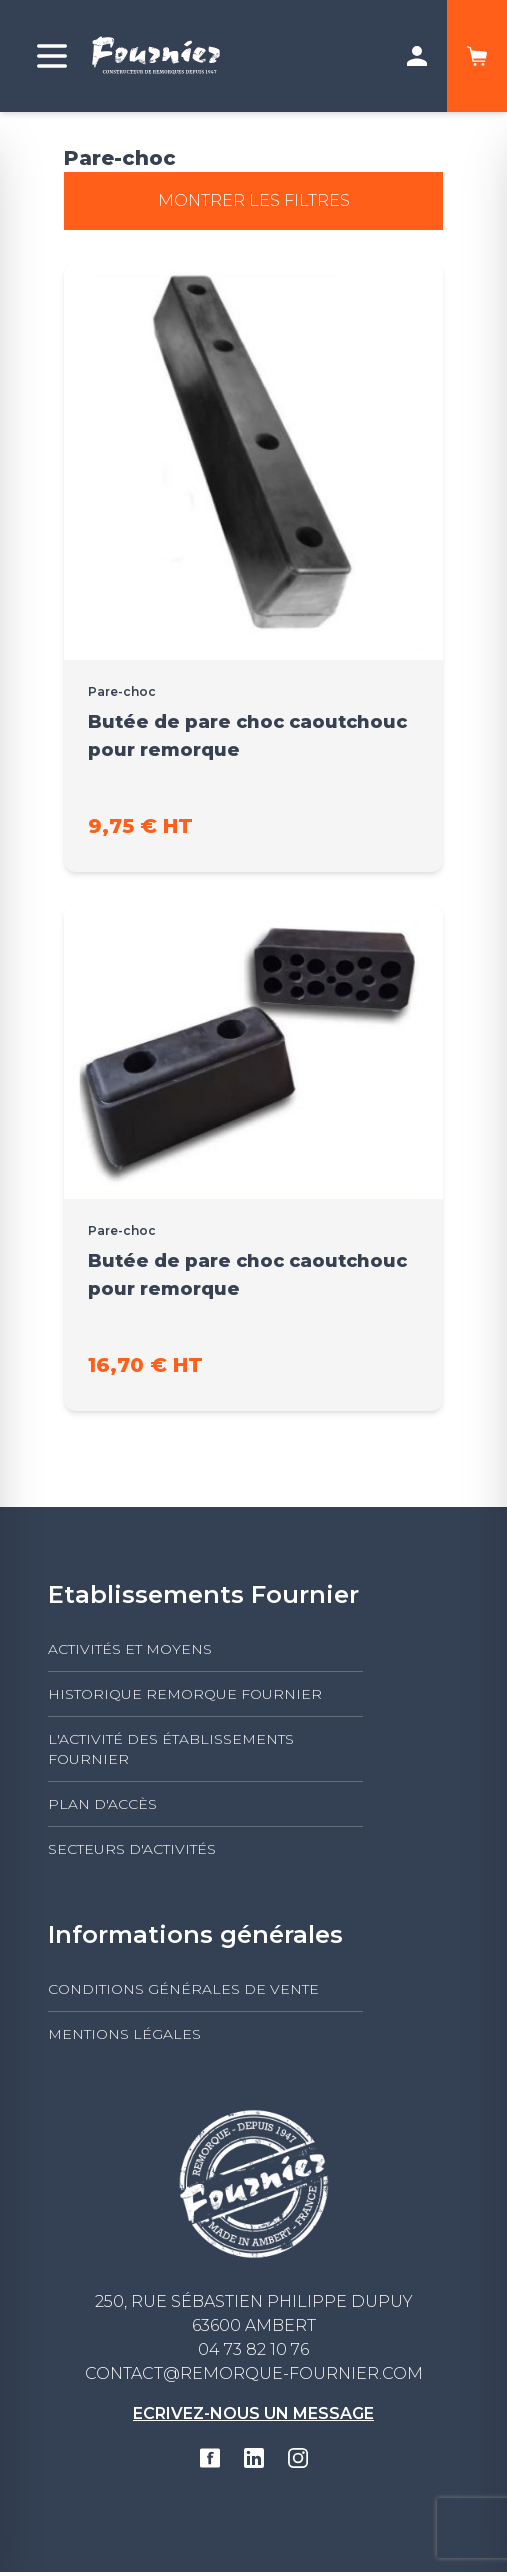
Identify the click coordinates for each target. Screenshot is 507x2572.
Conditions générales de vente (183, 1989)
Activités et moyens (130, 1649)
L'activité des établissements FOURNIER (171, 1749)
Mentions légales (124, 2034)
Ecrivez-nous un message (253, 2413)
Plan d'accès (102, 1804)
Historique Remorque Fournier (185, 1694)
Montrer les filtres (254, 200)
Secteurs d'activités (132, 1849)
